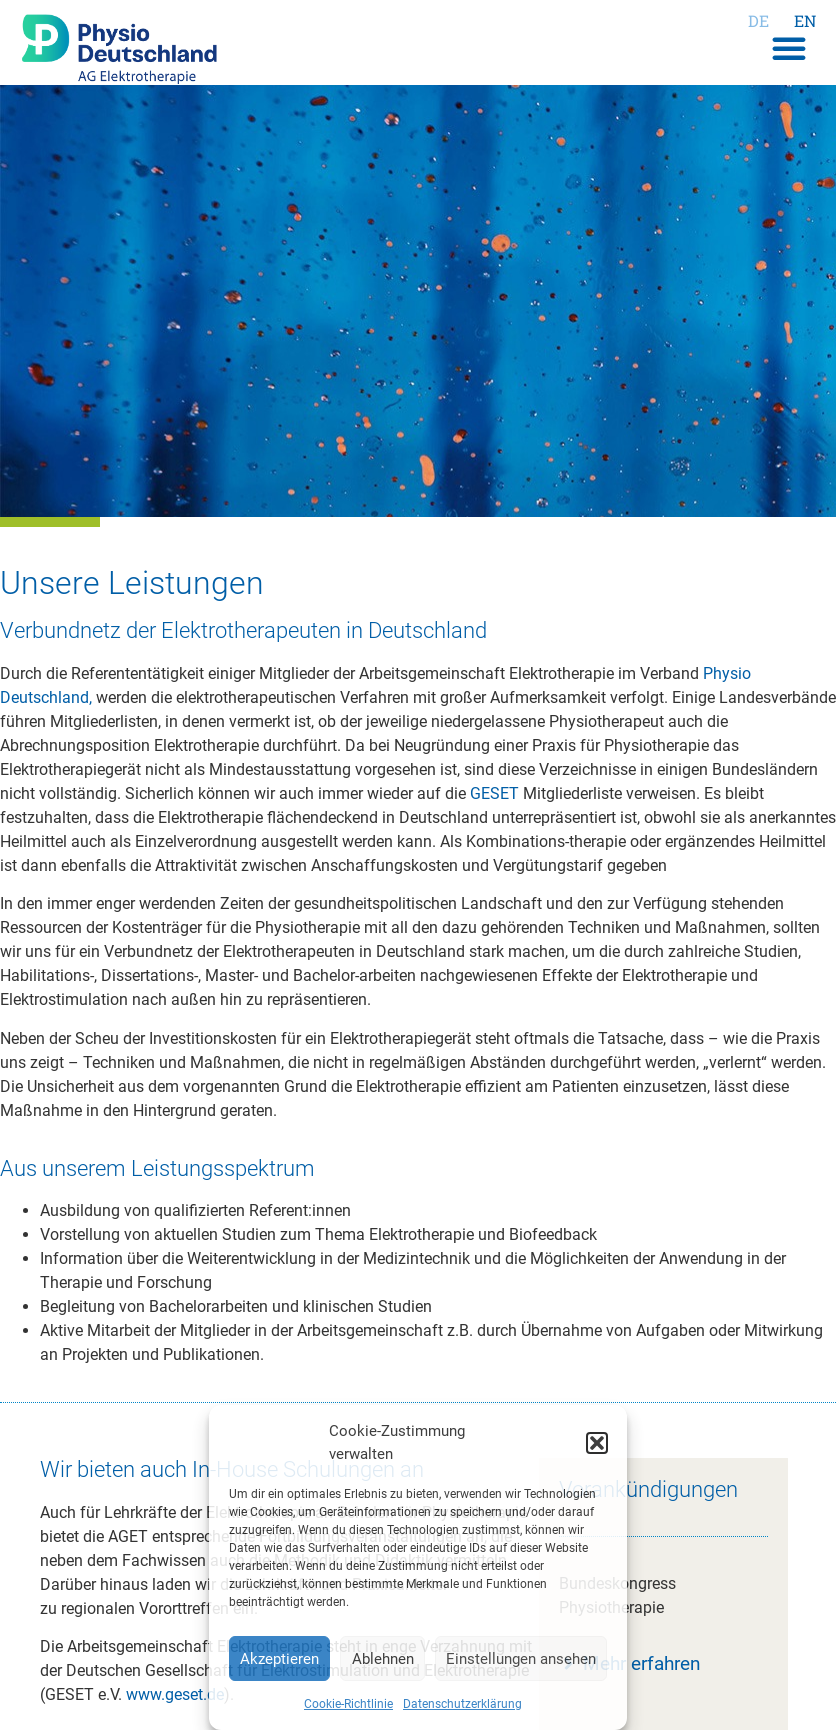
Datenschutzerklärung (462, 1704)
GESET (494, 793)
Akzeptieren (279, 1659)
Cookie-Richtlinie (348, 1704)
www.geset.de (175, 1694)
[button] (597, 1443)
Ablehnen (383, 1659)
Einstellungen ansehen (521, 1659)
